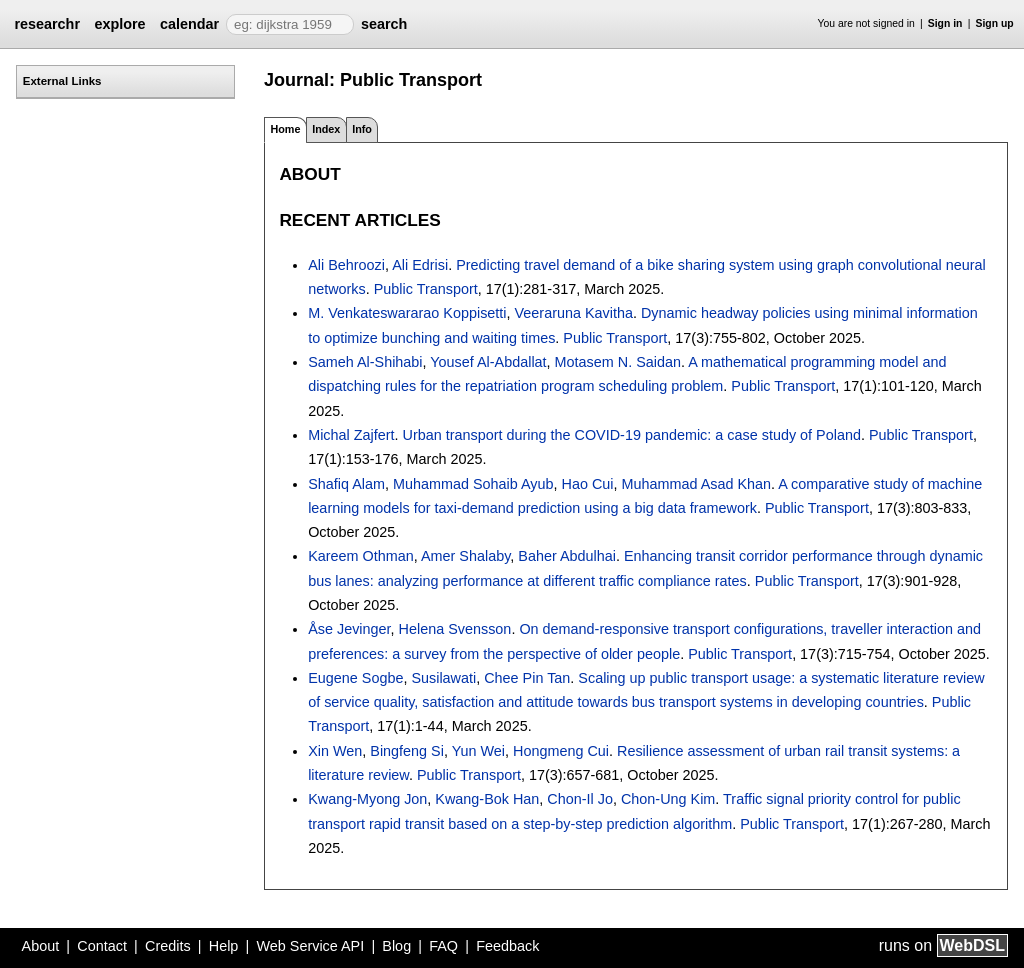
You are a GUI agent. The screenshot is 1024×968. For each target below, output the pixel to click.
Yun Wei (478, 751)
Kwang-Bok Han (487, 799)
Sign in (945, 23)
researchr (47, 24)
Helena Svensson (455, 629)
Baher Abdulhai (567, 556)
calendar (189, 24)
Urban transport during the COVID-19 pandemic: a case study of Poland (632, 435)
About (41, 946)
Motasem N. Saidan (618, 362)
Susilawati (443, 678)
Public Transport (426, 289)
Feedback (507, 946)
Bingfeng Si (407, 751)
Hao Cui (588, 484)
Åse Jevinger (349, 629)
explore (119, 24)
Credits (168, 946)
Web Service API (310, 946)
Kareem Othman (361, 556)
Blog (396, 946)
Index (326, 129)
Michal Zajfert (351, 435)
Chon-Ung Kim (668, 799)
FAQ (443, 946)
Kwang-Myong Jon (367, 799)
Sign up (995, 23)
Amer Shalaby (465, 556)
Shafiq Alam (346, 484)
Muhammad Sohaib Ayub (473, 484)
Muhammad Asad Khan (697, 484)
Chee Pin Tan (527, 678)
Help (224, 946)
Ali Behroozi (346, 265)
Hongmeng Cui (561, 751)
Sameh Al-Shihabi (365, 362)
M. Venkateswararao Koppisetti (407, 313)
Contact (102, 946)
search (384, 24)
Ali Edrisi (420, 265)
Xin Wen (335, 751)
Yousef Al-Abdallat (488, 362)
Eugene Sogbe (355, 678)
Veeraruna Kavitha (574, 313)
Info (362, 129)
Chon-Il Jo (580, 799)
